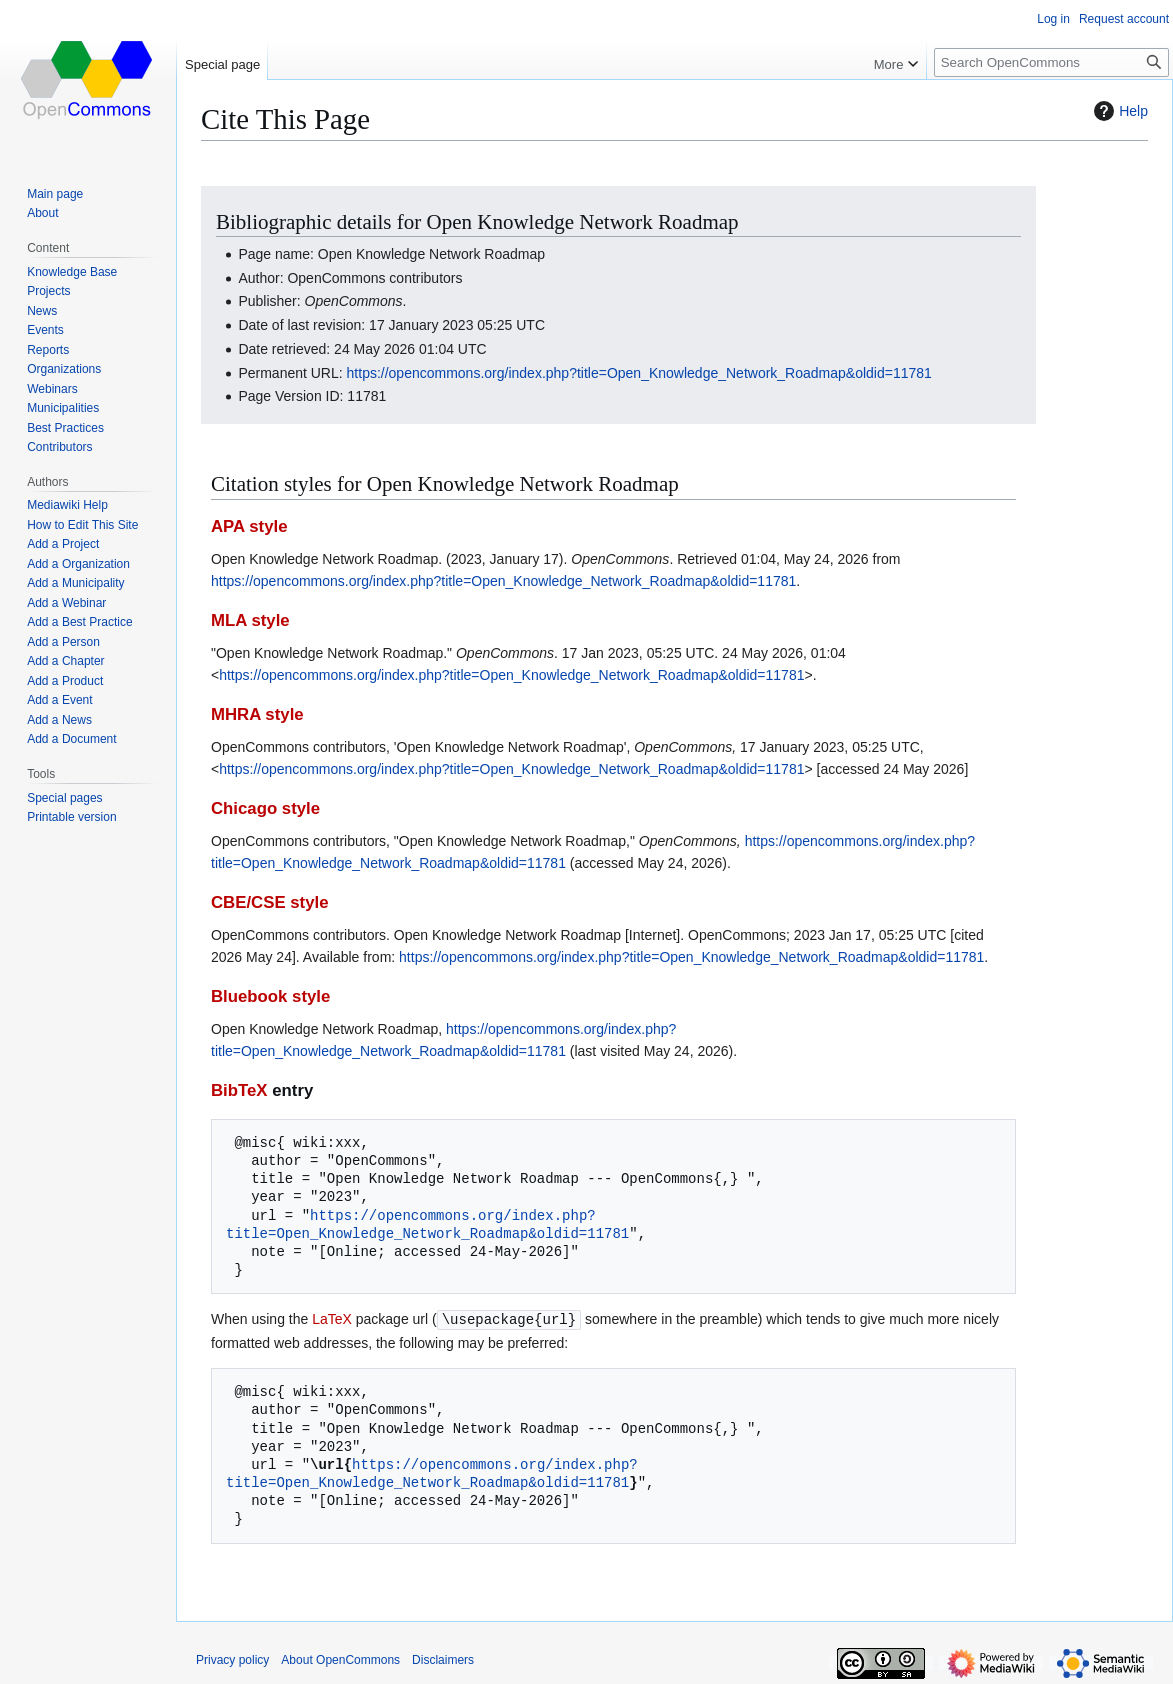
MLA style (250, 620)
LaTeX (332, 1319)
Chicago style (265, 808)
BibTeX (239, 1090)
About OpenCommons (340, 1659)
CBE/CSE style (270, 902)
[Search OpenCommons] (1051, 62)
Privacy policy (232, 1659)
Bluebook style (270, 996)
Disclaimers (443, 1659)
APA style (249, 526)
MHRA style (257, 714)
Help (1118, 111)
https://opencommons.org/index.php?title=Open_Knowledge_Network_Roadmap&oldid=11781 (639, 373)
